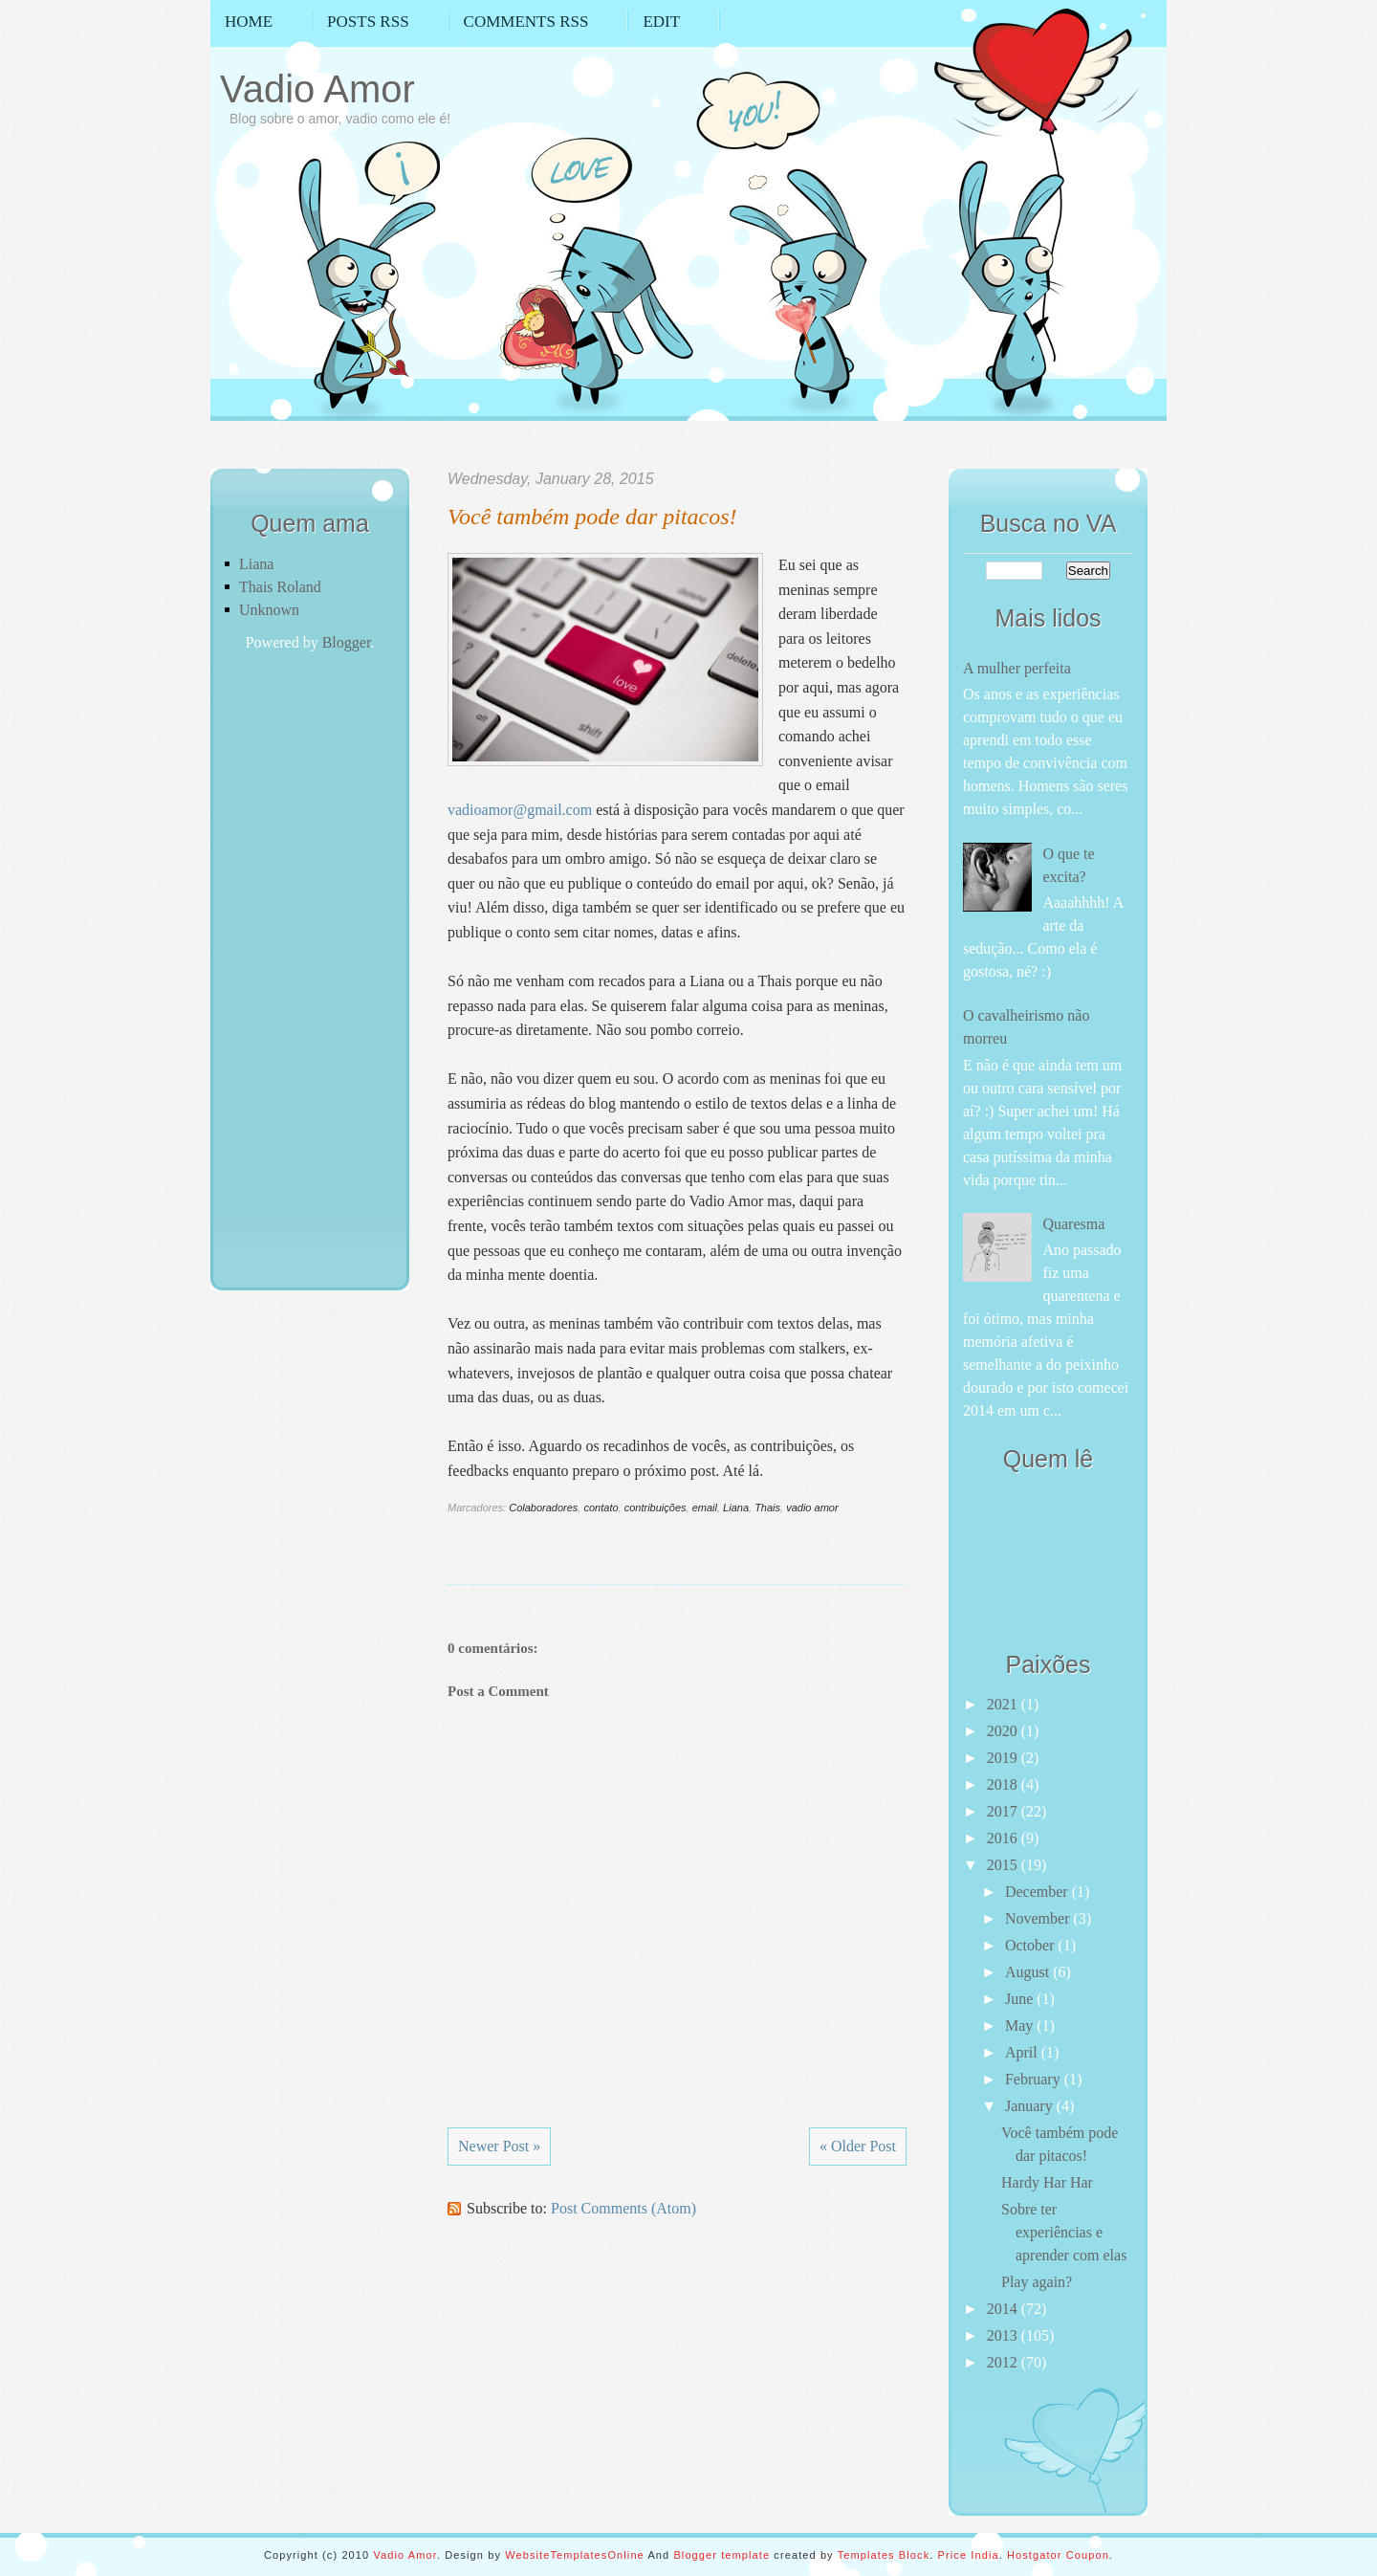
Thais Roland (280, 587)
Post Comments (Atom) (623, 2208)
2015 (1004, 1865)
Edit (661, 21)
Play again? (1036, 2282)
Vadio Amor (317, 89)
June (1021, 1999)
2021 (1004, 1704)
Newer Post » (499, 2146)
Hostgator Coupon (1058, 2555)
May (1021, 2025)
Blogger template (721, 2555)
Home (249, 21)
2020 (1004, 1731)
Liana (256, 564)
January (1031, 2106)
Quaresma (1073, 1224)
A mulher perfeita (1017, 668)
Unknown (269, 610)
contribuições (655, 1507)
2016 (1004, 1838)
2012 (1004, 2362)
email (704, 1507)
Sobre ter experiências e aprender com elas (1063, 2232)
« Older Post (858, 2146)
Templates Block (884, 2555)
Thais (767, 1507)
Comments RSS (526, 21)
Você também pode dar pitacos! (592, 516)
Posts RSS (368, 21)
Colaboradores (543, 1507)
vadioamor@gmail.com (520, 810)
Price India (968, 2555)
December (1038, 1891)
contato (600, 1507)
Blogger (346, 642)
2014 (1004, 2309)
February (1034, 2079)
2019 (1004, 1758)
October (1032, 1945)
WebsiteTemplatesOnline (575, 2555)
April (1023, 2052)
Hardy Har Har (1047, 2182)
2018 (1004, 1784)
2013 (1004, 2335)
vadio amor (812, 1507)
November (1039, 1918)
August (1029, 1972)
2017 (1004, 1811)
